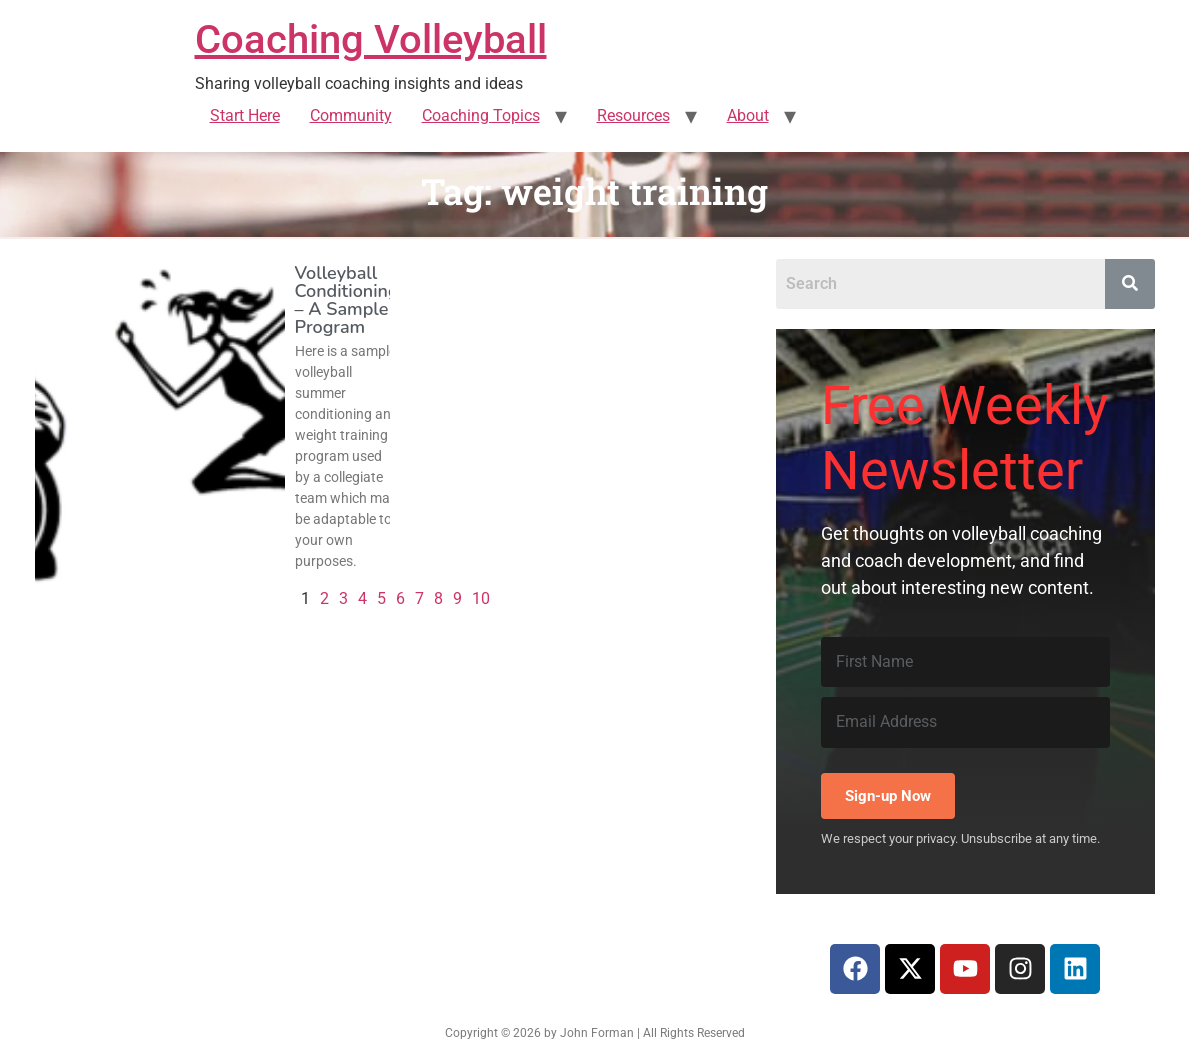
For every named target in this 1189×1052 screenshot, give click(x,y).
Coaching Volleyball (371, 39)
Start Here (245, 115)
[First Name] (965, 662)
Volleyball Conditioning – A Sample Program (347, 300)
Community (351, 115)
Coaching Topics (481, 115)
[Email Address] (965, 722)
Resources (633, 115)
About (748, 115)
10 (481, 598)
